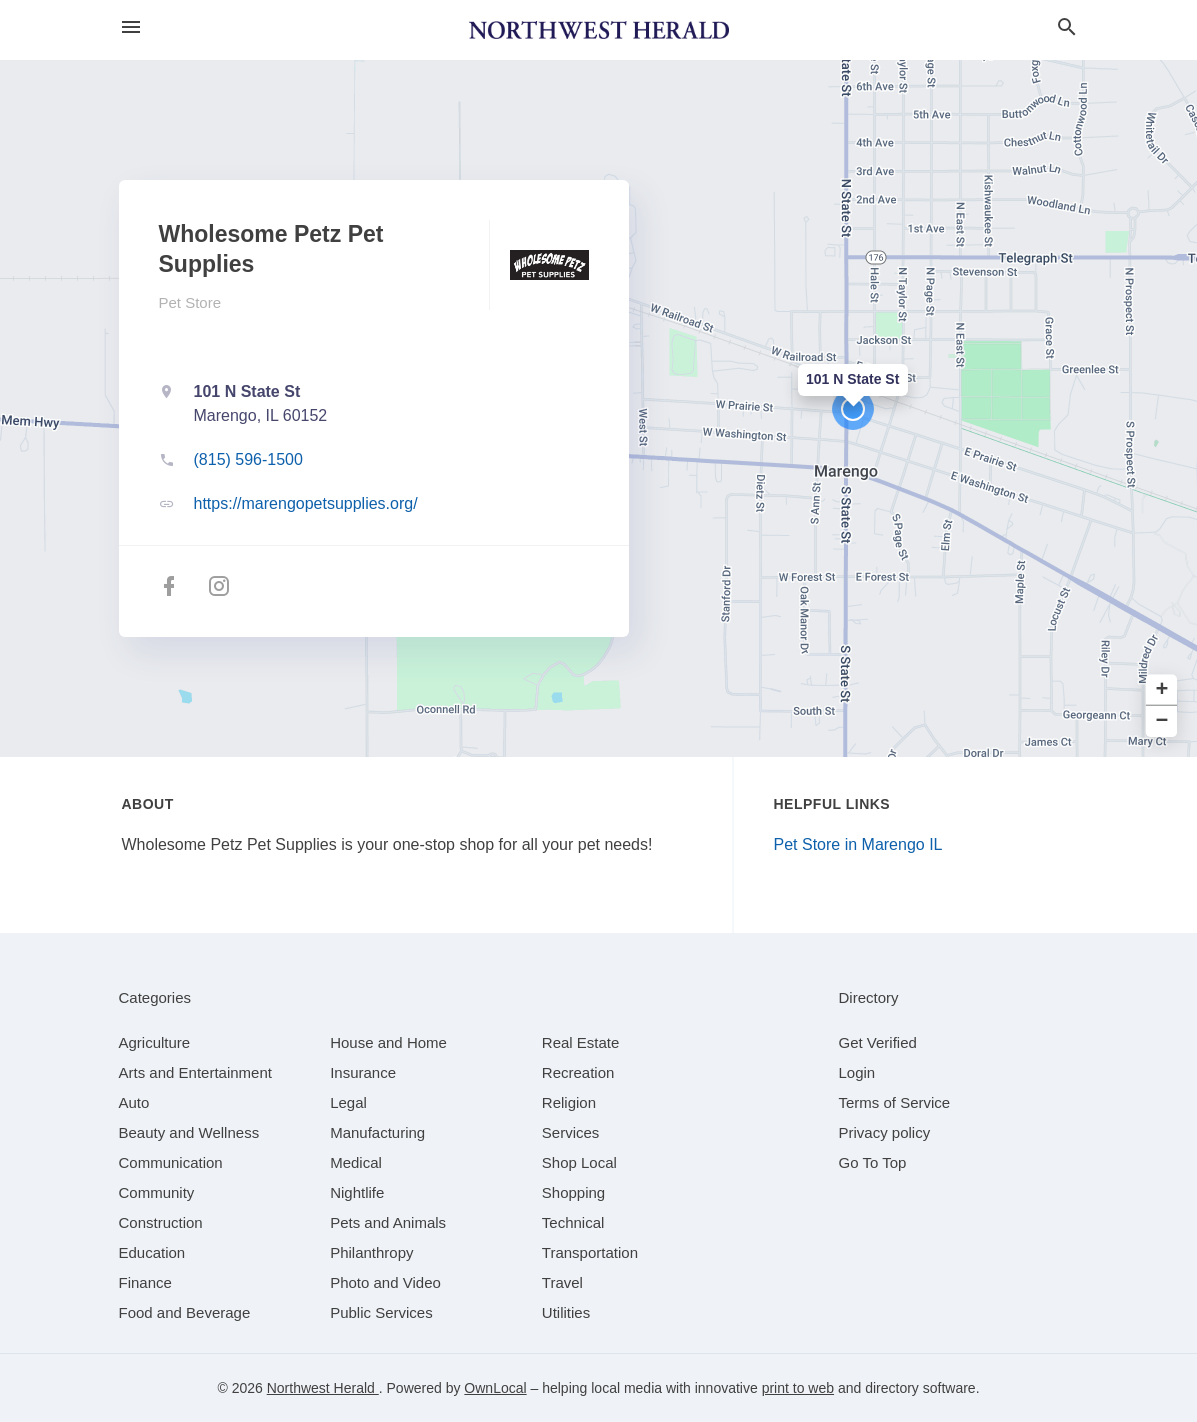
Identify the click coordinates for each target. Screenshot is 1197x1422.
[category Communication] (171, 1162)
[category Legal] (348, 1102)
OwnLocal (495, 1388)
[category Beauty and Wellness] (189, 1132)
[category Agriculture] (155, 1042)
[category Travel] (562, 1282)
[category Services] (571, 1132)
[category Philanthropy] (371, 1252)
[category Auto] (134, 1102)
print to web (798, 1388)
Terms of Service (895, 1102)
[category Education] (152, 1252)
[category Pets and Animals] (388, 1222)
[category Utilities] (566, 1312)
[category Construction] (161, 1222)
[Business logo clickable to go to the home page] (599, 30)
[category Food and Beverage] (185, 1312)
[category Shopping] (573, 1192)
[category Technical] (573, 1222)
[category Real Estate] (581, 1042)
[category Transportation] (590, 1252)
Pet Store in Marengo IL (858, 844)
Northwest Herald (323, 1388)
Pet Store (190, 302)
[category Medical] (356, 1162)
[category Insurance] (363, 1072)
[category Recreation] (578, 1072)
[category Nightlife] (357, 1192)
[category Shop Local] (579, 1162)
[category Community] (157, 1192)
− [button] (1162, 721)
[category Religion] (569, 1102)
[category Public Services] (381, 1312)
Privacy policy (885, 1132)
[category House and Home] (388, 1042)
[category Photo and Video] (385, 1282)
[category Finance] (145, 1282)
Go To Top (873, 1162)
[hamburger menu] (131, 27)
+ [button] (1162, 690)
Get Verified (878, 1042)
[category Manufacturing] (377, 1132)
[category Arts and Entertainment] (195, 1072)
